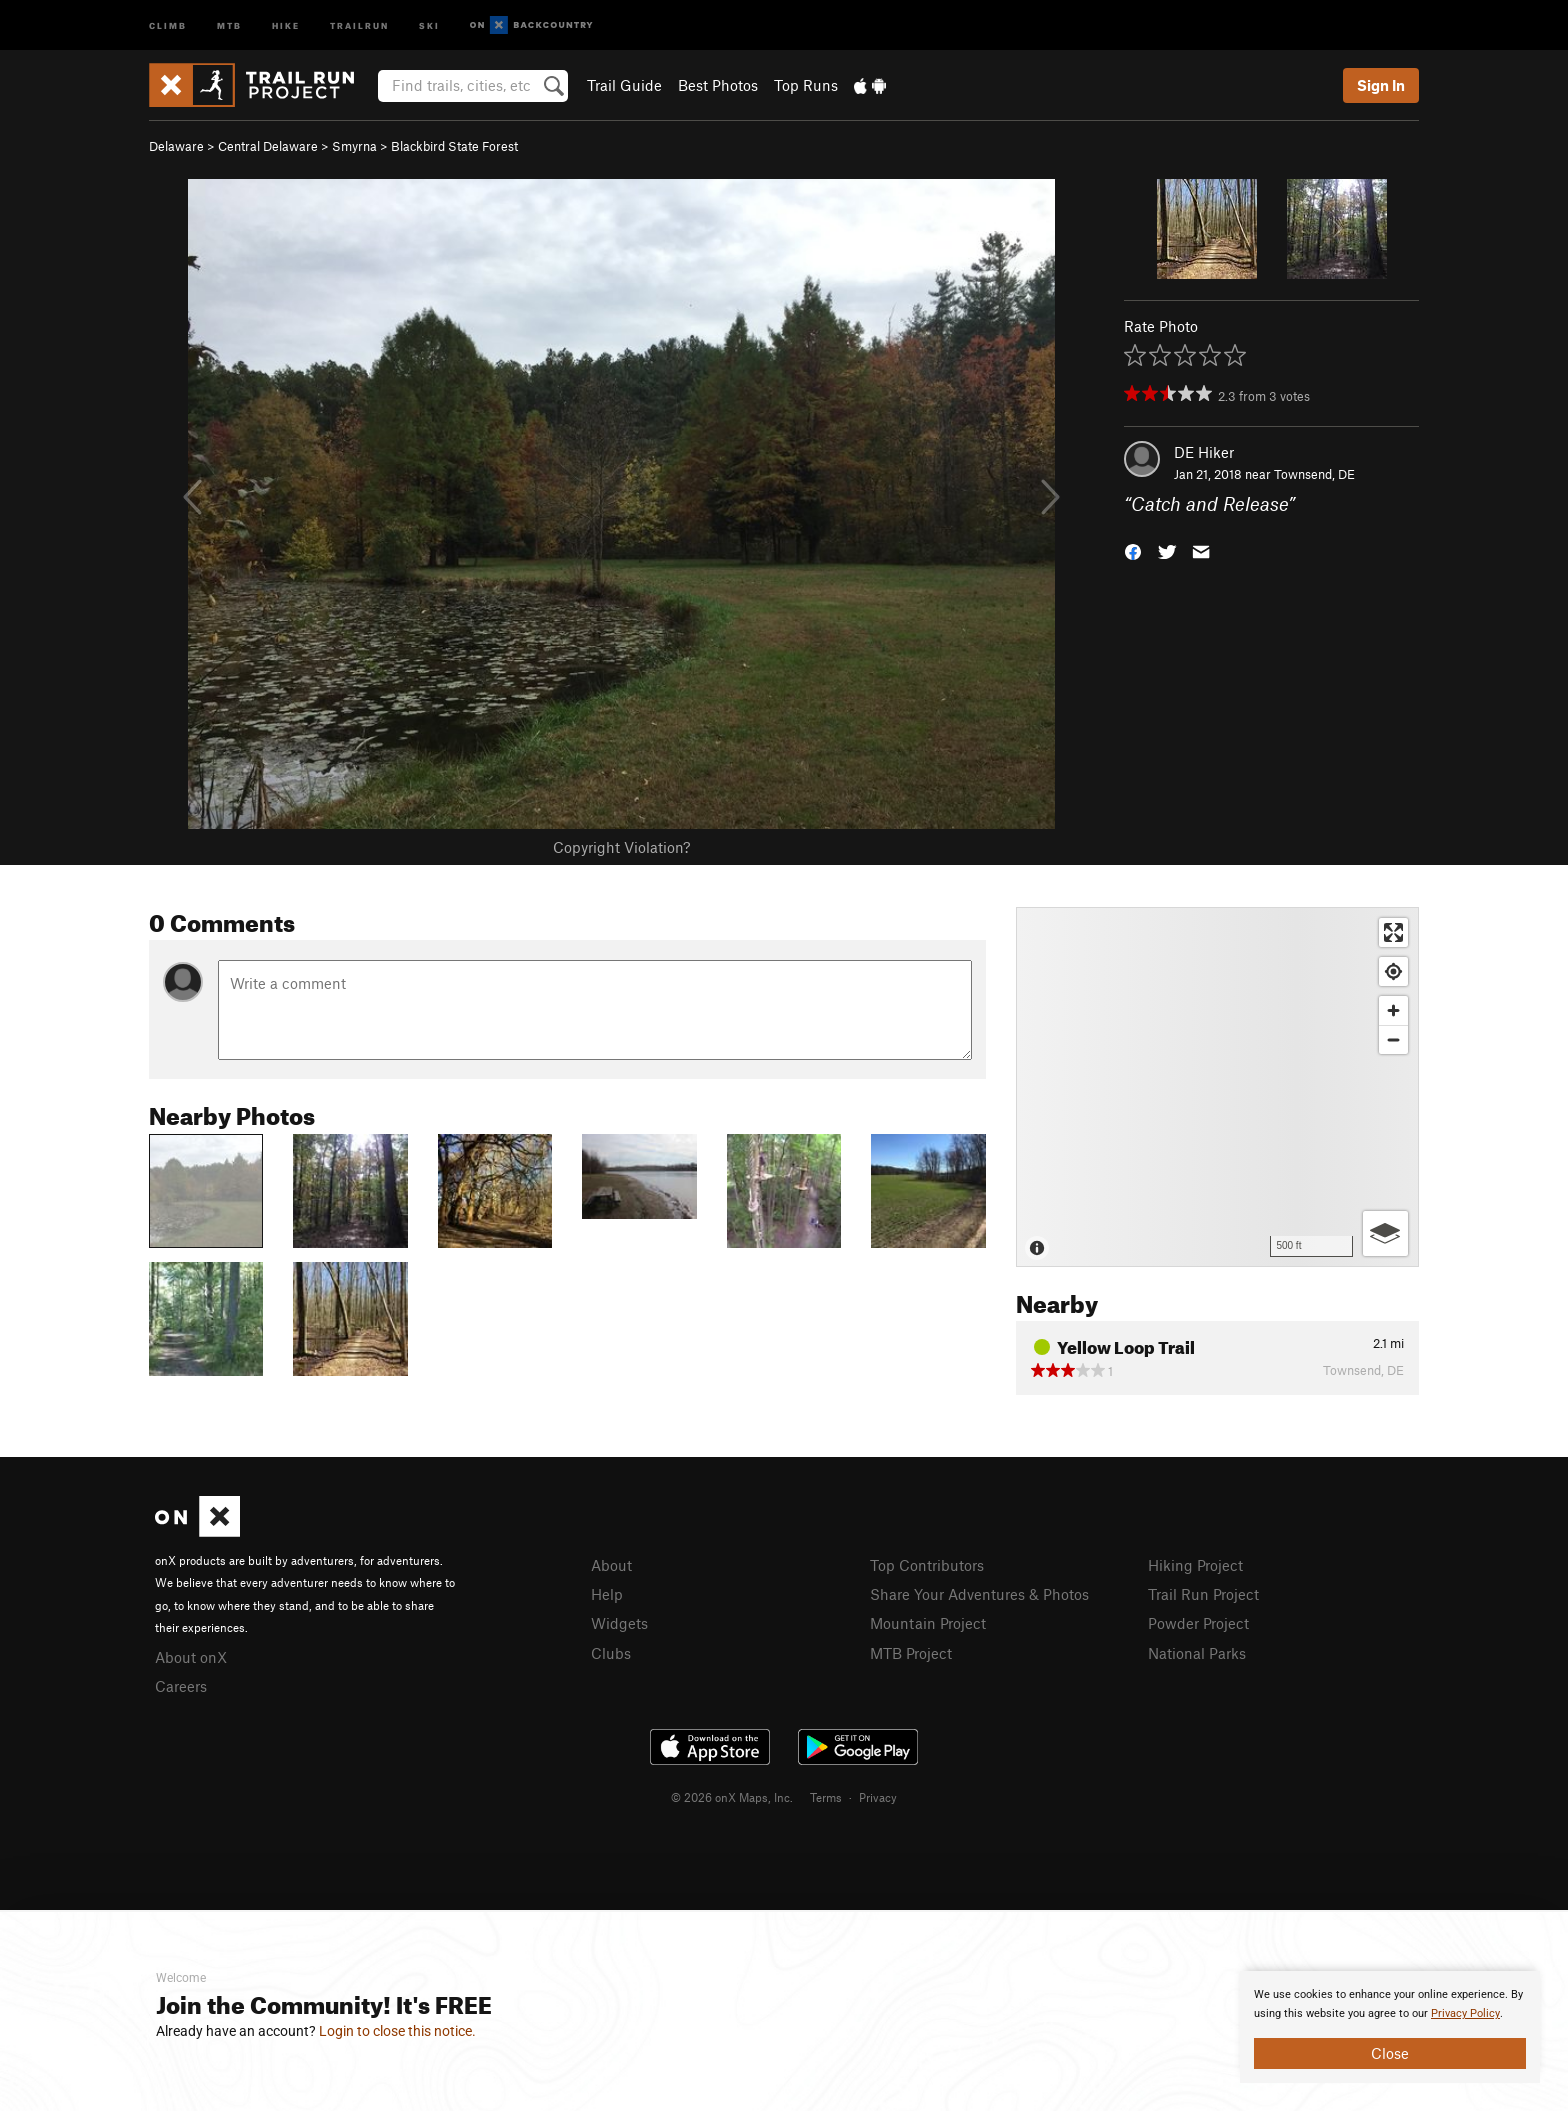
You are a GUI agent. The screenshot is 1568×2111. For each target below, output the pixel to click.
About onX (191, 1657)
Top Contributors (927, 1565)
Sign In (1381, 85)
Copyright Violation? (621, 847)
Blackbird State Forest (454, 146)
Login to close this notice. (397, 2031)
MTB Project (911, 1653)
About (611, 1565)
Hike (286, 24)
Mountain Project (928, 1623)
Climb (168, 24)
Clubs (611, 1653)
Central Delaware (268, 146)
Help (607, 1594)
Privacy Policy (1465, 2013)
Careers (181, 1686)
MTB (229, 24)
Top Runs (806, 85)
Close (1390, 2053)
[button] (1133, 550)
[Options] (1385, 1233)
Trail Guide (624, 85)
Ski (429, 24)
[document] (1390, 2027)
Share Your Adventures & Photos (979, 1594)
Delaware (176, 146)
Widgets (619, 1623)
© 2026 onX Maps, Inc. (732, 1797)
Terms (826, 1797)
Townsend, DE (1314, 474)
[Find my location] (1393, 971)
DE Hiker (1204, 452)
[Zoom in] (1393, 1010)
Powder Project (1198, 1623)
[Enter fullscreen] (1393, 932)
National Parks (1197, 1653)
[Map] (1217, 1087)
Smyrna (354, 146)
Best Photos (718, 85)
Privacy (878, 1797)
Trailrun (359, 24)
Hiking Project (1195, 1565)
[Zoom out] (1393, 1039)
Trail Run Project (1203, 1594)
